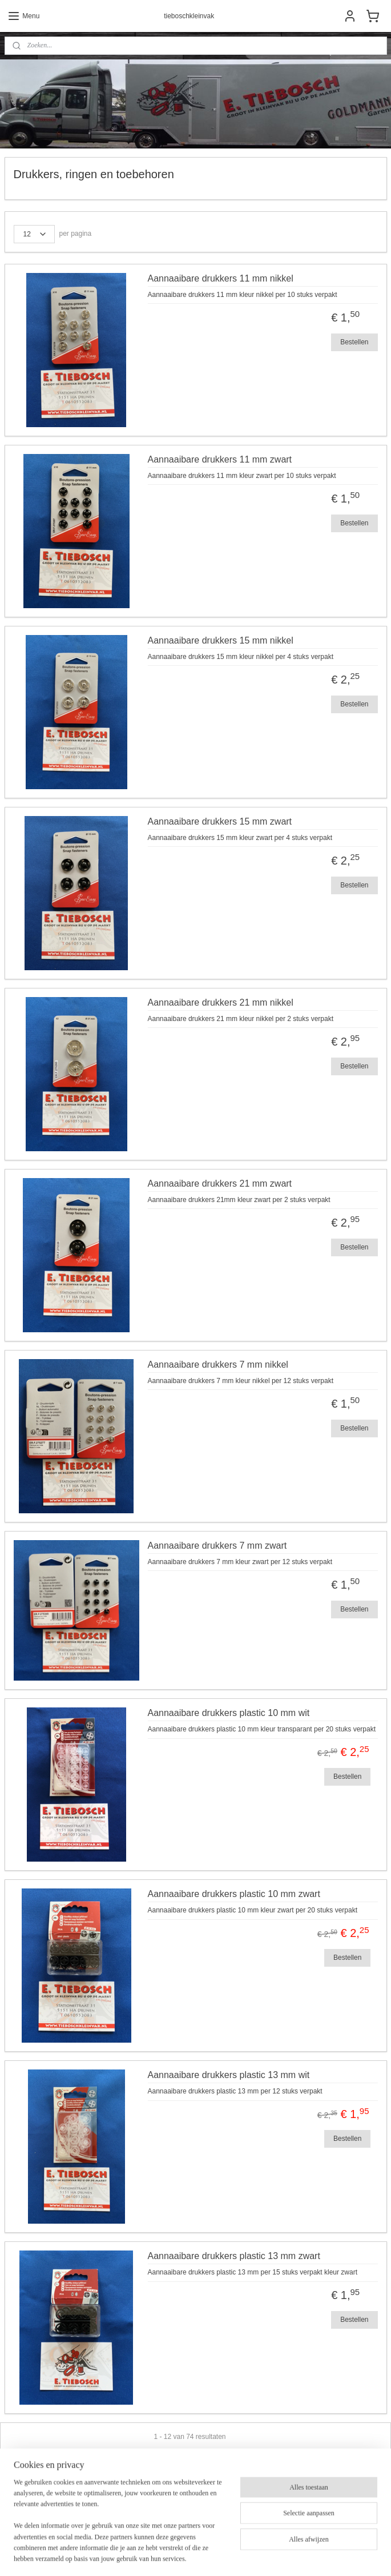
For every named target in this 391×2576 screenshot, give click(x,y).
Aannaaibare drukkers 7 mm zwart (217, 1545)
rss (184, 2554)
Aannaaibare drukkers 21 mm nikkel (220, 1002)
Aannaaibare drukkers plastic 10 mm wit (229, 1713)
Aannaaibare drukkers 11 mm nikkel (220, 278)
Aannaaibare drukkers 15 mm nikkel (220, 640)
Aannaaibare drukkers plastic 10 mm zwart (234, 1894)
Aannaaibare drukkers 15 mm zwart (220, 821)
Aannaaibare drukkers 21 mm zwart (220, 1183)
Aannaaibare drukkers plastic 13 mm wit (229, 2075)
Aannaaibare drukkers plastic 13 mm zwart (234, 2256)
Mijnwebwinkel (310, 2554)
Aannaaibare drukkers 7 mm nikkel (218, 1364)
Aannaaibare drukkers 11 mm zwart (220, 459)
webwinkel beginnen (222, 2554)
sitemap (164, 2554)
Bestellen (354, 341)
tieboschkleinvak (42, 2519)
